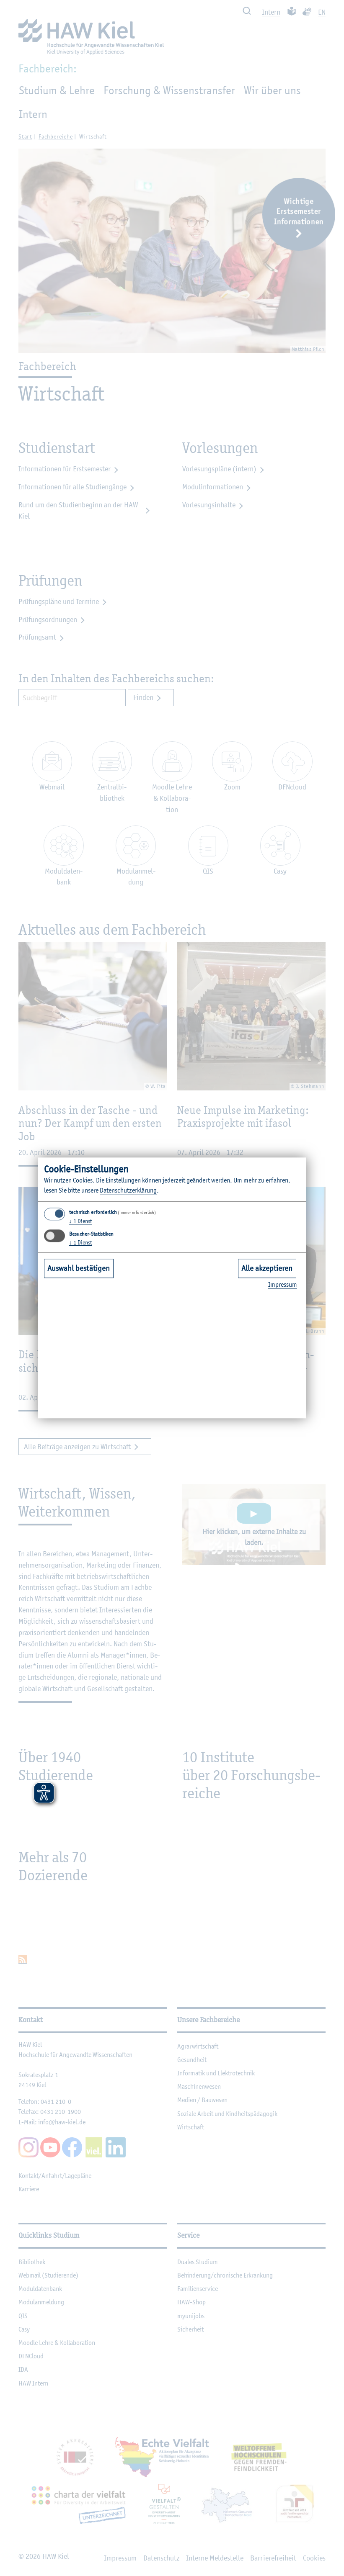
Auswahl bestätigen (78, 1268)
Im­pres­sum (282, 1284)
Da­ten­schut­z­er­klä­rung (128, 1190)
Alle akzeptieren (266, 1268)
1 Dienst (80, 1221)
